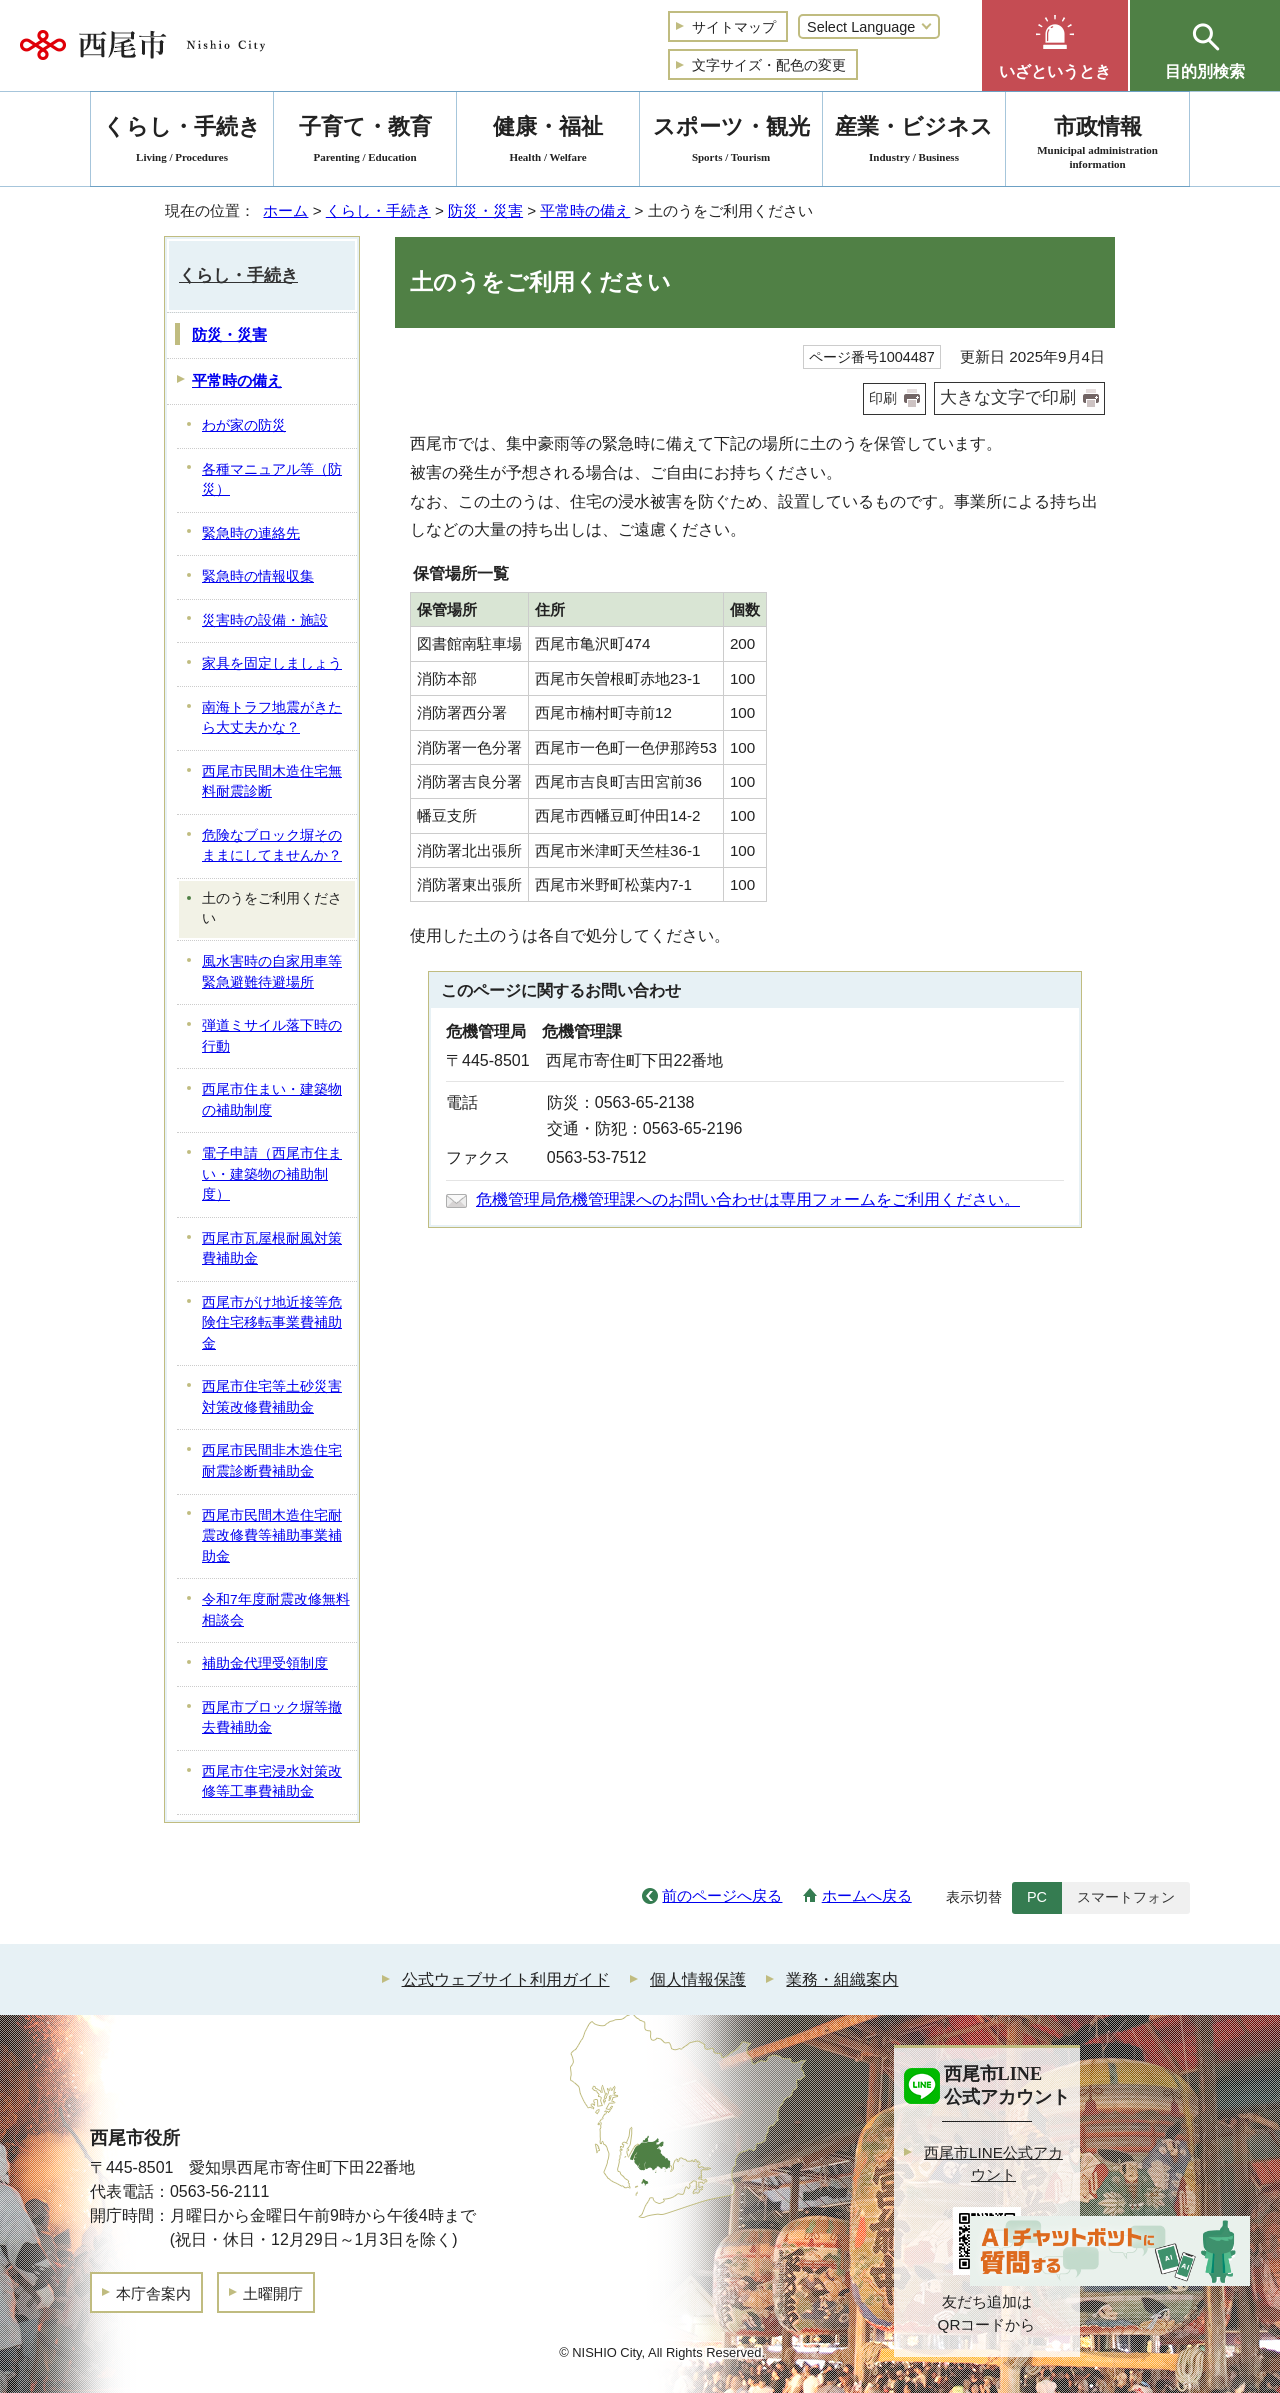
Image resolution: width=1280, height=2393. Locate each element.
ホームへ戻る (867, 1895)
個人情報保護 (698, 1979)
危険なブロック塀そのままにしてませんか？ (272, 846)
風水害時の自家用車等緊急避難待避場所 (272, 972)
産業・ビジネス (914, 142)
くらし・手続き (378, 210)
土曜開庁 (273, 2293)
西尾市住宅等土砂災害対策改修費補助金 (272, 1397)
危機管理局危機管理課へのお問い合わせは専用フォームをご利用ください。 (748, 1199)
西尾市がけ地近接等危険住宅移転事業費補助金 (272, 1323)
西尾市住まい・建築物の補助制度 (272, 1100)
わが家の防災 (244, 425)
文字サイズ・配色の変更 (769, 65)
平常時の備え (585, 210)
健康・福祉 (548, 142)
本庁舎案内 (153, 2293)
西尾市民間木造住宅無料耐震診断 (272, 782)
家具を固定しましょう (272, 663)
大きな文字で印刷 (1008, 397)
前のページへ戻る (722, 1895)
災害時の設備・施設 (265, 620)
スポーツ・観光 (731, 142)
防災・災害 (485, 210)
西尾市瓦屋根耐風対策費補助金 (272, 1249)
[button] (1055, 45)
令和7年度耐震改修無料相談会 (276, 1610)
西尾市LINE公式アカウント (993, 2164)
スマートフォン (1126, 1897)
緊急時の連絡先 (251, 533)
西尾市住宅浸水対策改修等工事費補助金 (272, 1782)
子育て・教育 (365, 142)
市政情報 (1097, 142)
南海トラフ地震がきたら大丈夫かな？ (272, 718)
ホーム (285, 210)
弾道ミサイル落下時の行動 (272, 1036)
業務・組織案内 (842, 1979)
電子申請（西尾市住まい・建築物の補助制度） (272, 1174)
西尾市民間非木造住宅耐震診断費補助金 (272, 1461)
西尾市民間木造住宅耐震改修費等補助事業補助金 (272, 1536)
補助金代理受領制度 (265, 1663)
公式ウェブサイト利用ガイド (506, 1979)
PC (1037, 1897)
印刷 (883, 398)
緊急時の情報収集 (258, 576)
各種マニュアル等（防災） (272, 480)
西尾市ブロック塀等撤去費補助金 (272, 1718)
